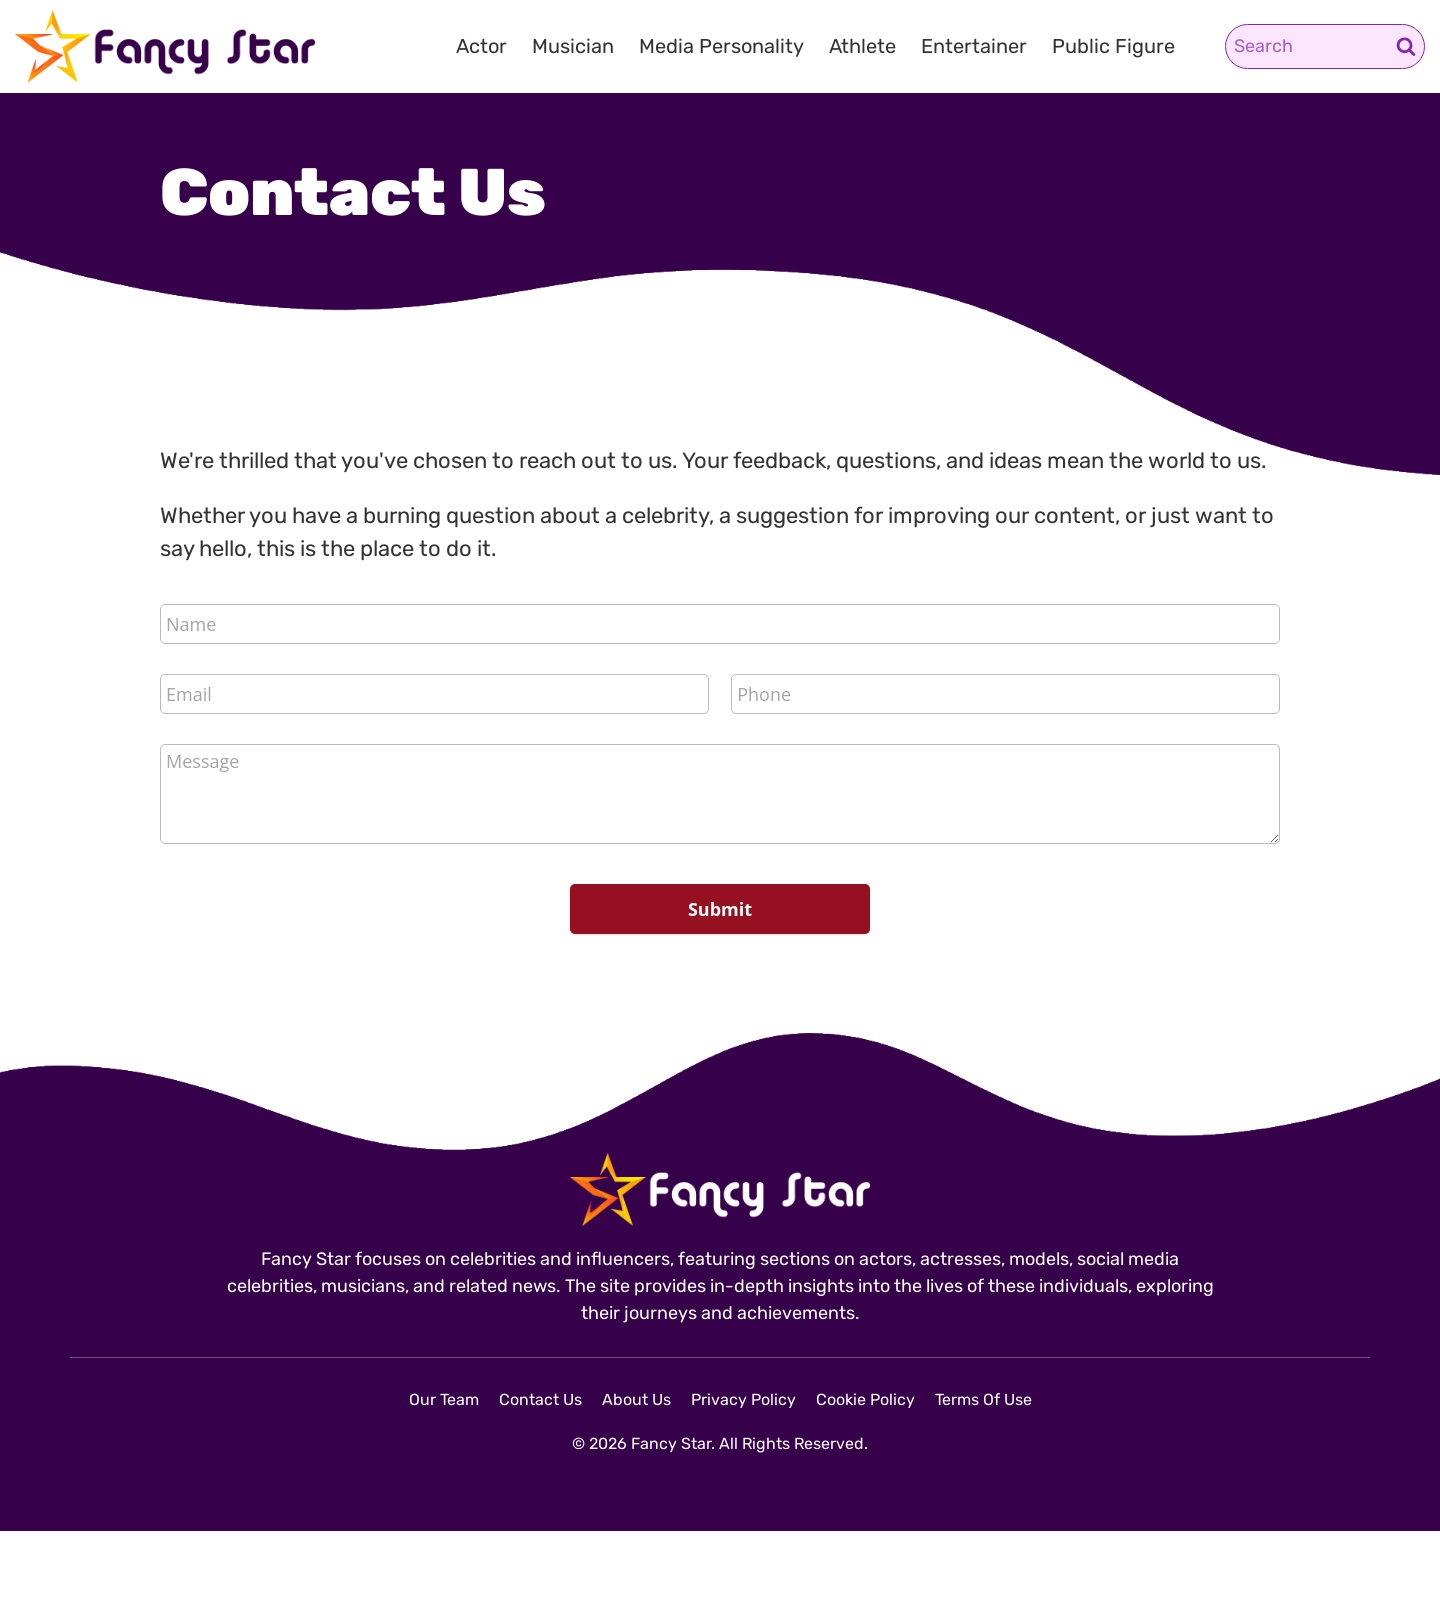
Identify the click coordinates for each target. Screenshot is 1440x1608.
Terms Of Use (983, 1399)
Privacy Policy (743, 1399)
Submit (720, 909)
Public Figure (1113, 46)
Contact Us (540, 1399)
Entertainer (974, 46)
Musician (573, 46)
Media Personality (721, 46)
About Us (636, 1399)
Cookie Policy (865, 1399)
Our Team (444, 1399)
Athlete (862, 46)
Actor (481, 46)
